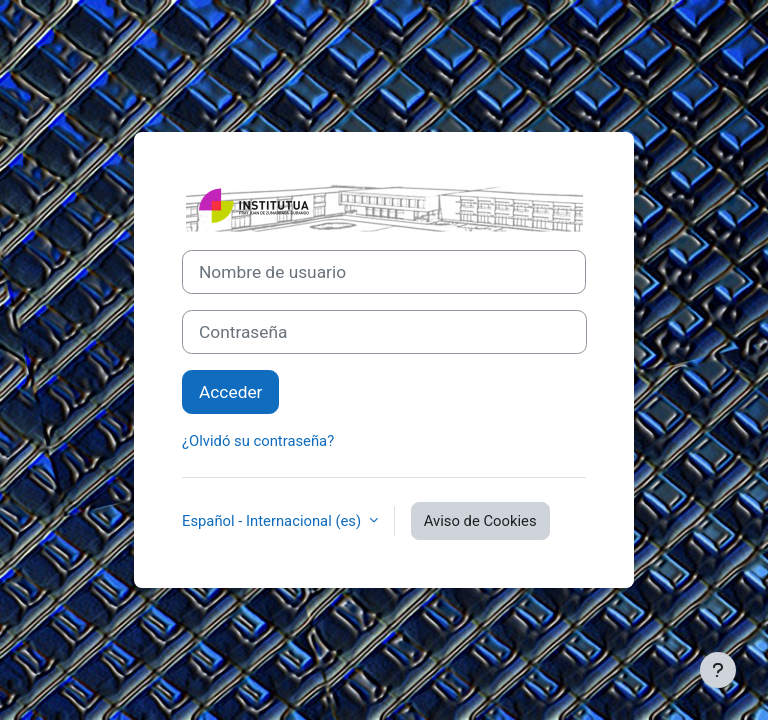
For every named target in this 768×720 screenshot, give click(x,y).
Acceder (230, 392)
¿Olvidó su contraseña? (258, 441)
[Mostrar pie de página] (718, 670)
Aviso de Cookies (480, 521)
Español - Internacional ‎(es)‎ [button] (273, 521)
